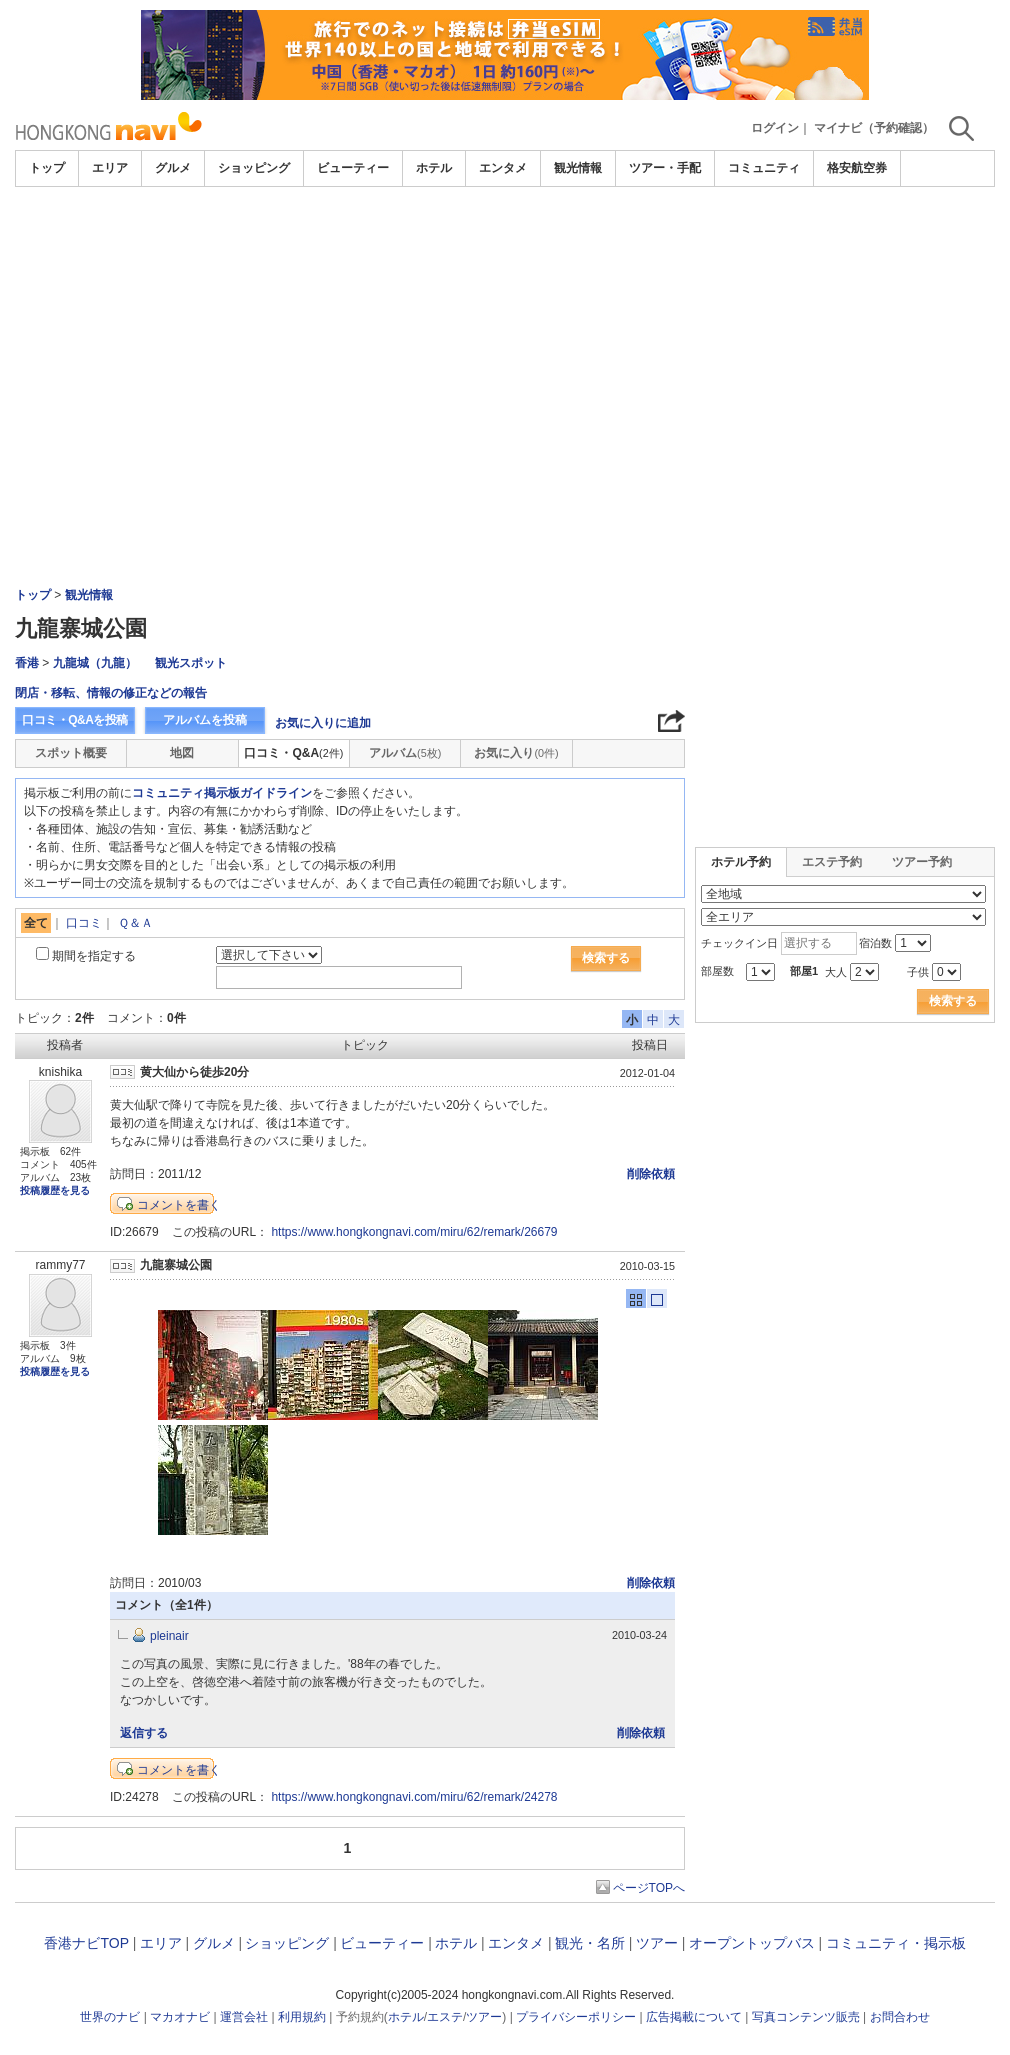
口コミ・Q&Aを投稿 (75, 720)
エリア (110, 168)
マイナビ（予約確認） (874, 128)
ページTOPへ (649, 1888)
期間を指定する (94, 956)
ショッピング (254, 168)
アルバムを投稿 (205, 720)
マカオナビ (180, 2017)
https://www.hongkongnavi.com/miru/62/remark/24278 (414, 1797)
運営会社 (244, 2017)
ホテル (434, 168)
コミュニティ (764, 168)
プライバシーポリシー (576, 2017)
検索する (606, 958)
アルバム (405, 753)
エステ (445, 2017)
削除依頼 (651, 1174)
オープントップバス (752, 1943)
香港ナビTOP (86, 1943)
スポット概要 (71, 753)
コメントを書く (179, 1205)
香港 (27, 663)
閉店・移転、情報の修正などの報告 (111, 693)
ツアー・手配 (665, 168)
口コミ (84, 923)
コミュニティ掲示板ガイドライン (222, 793)
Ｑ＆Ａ (135, 923)
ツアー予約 (922, 862)
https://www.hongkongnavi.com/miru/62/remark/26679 (414, 1232)
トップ (47, 168)
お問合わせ (900, 2017)
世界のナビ (110, 2017)
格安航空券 (857, 168)
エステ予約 (832, 862)
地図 (182, 753)
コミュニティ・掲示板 (896, 1943)
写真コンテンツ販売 (806, 2017)
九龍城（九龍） (95, 663)
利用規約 (302, 2017)
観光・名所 (590, 1943)
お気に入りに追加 (323, 723)
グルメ (173, 168)
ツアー (657, 1943)
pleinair (169, 1636)
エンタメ (503, 168)
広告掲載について (694, 2017)
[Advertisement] (505, 337)
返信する (144, 1733)
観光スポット (191, 663)
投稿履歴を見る (55, 1190)
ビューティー (353, 168)
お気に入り (516, 753)
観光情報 (578, 168)
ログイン (775, 128)
